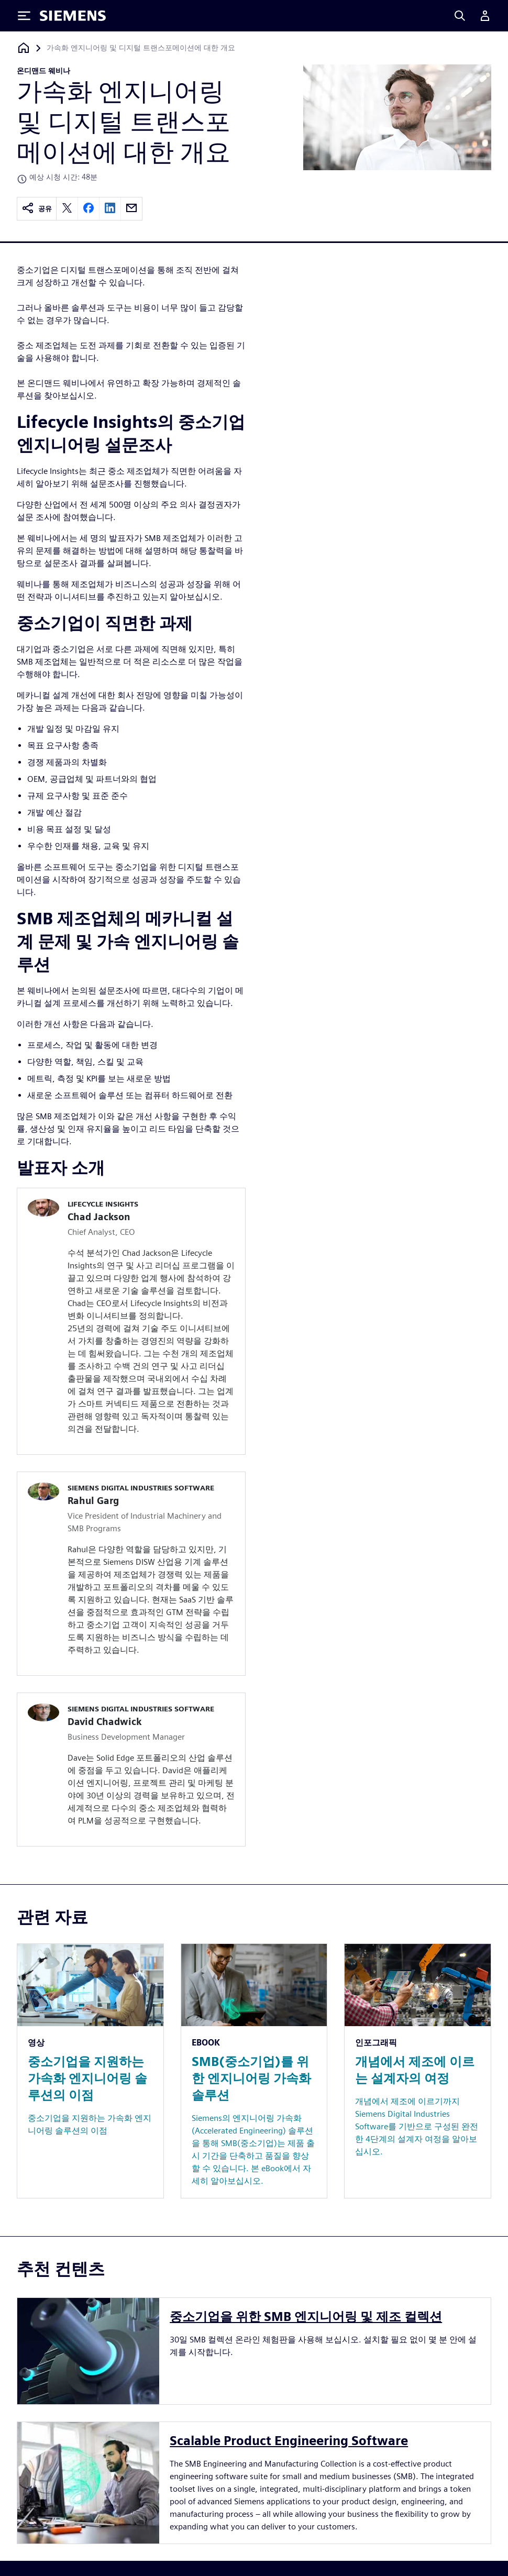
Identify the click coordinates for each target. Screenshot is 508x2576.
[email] (131, 208)
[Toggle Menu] (24, 15)
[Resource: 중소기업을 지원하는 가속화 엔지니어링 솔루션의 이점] (90, 2070)
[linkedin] (110, 208)
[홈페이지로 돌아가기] (23, 47)
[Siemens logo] (73, 15)
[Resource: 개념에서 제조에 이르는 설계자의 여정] (417, 2070)
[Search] (459, 15)
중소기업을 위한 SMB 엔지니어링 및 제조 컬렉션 (306, 2316)
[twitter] (67, 208)
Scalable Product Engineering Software (289, 2440)
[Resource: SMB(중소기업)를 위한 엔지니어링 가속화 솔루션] (254, 2070)
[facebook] (88, 208)
